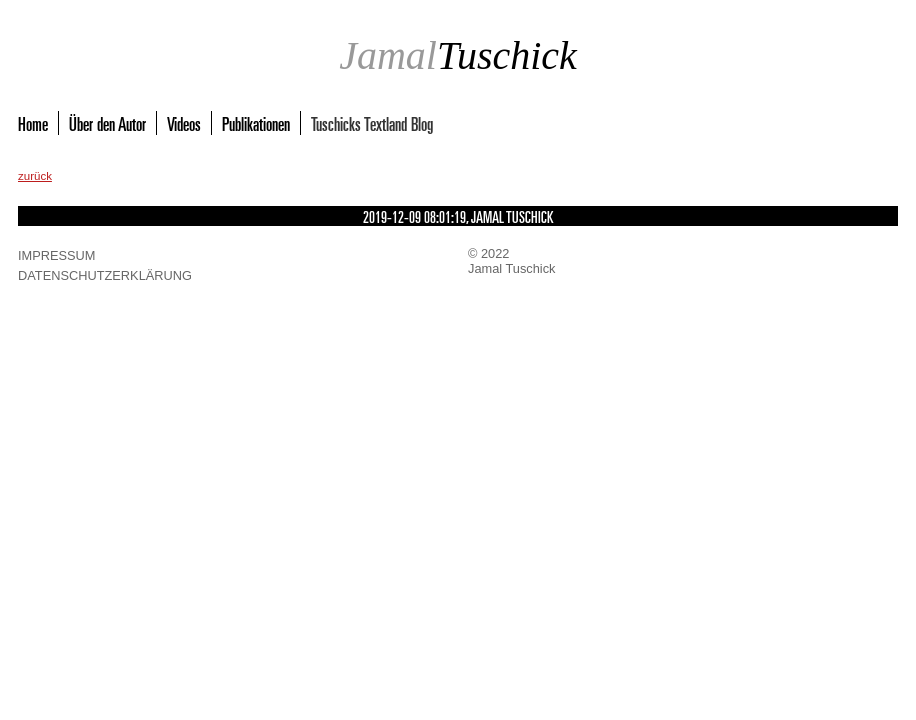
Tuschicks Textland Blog (372, 123)
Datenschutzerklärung (105, 275)
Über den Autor (107, 123)
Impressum (57, 255)
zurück (35, 176)
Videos (184, 123)
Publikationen (256, 123)
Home (33, 123)
